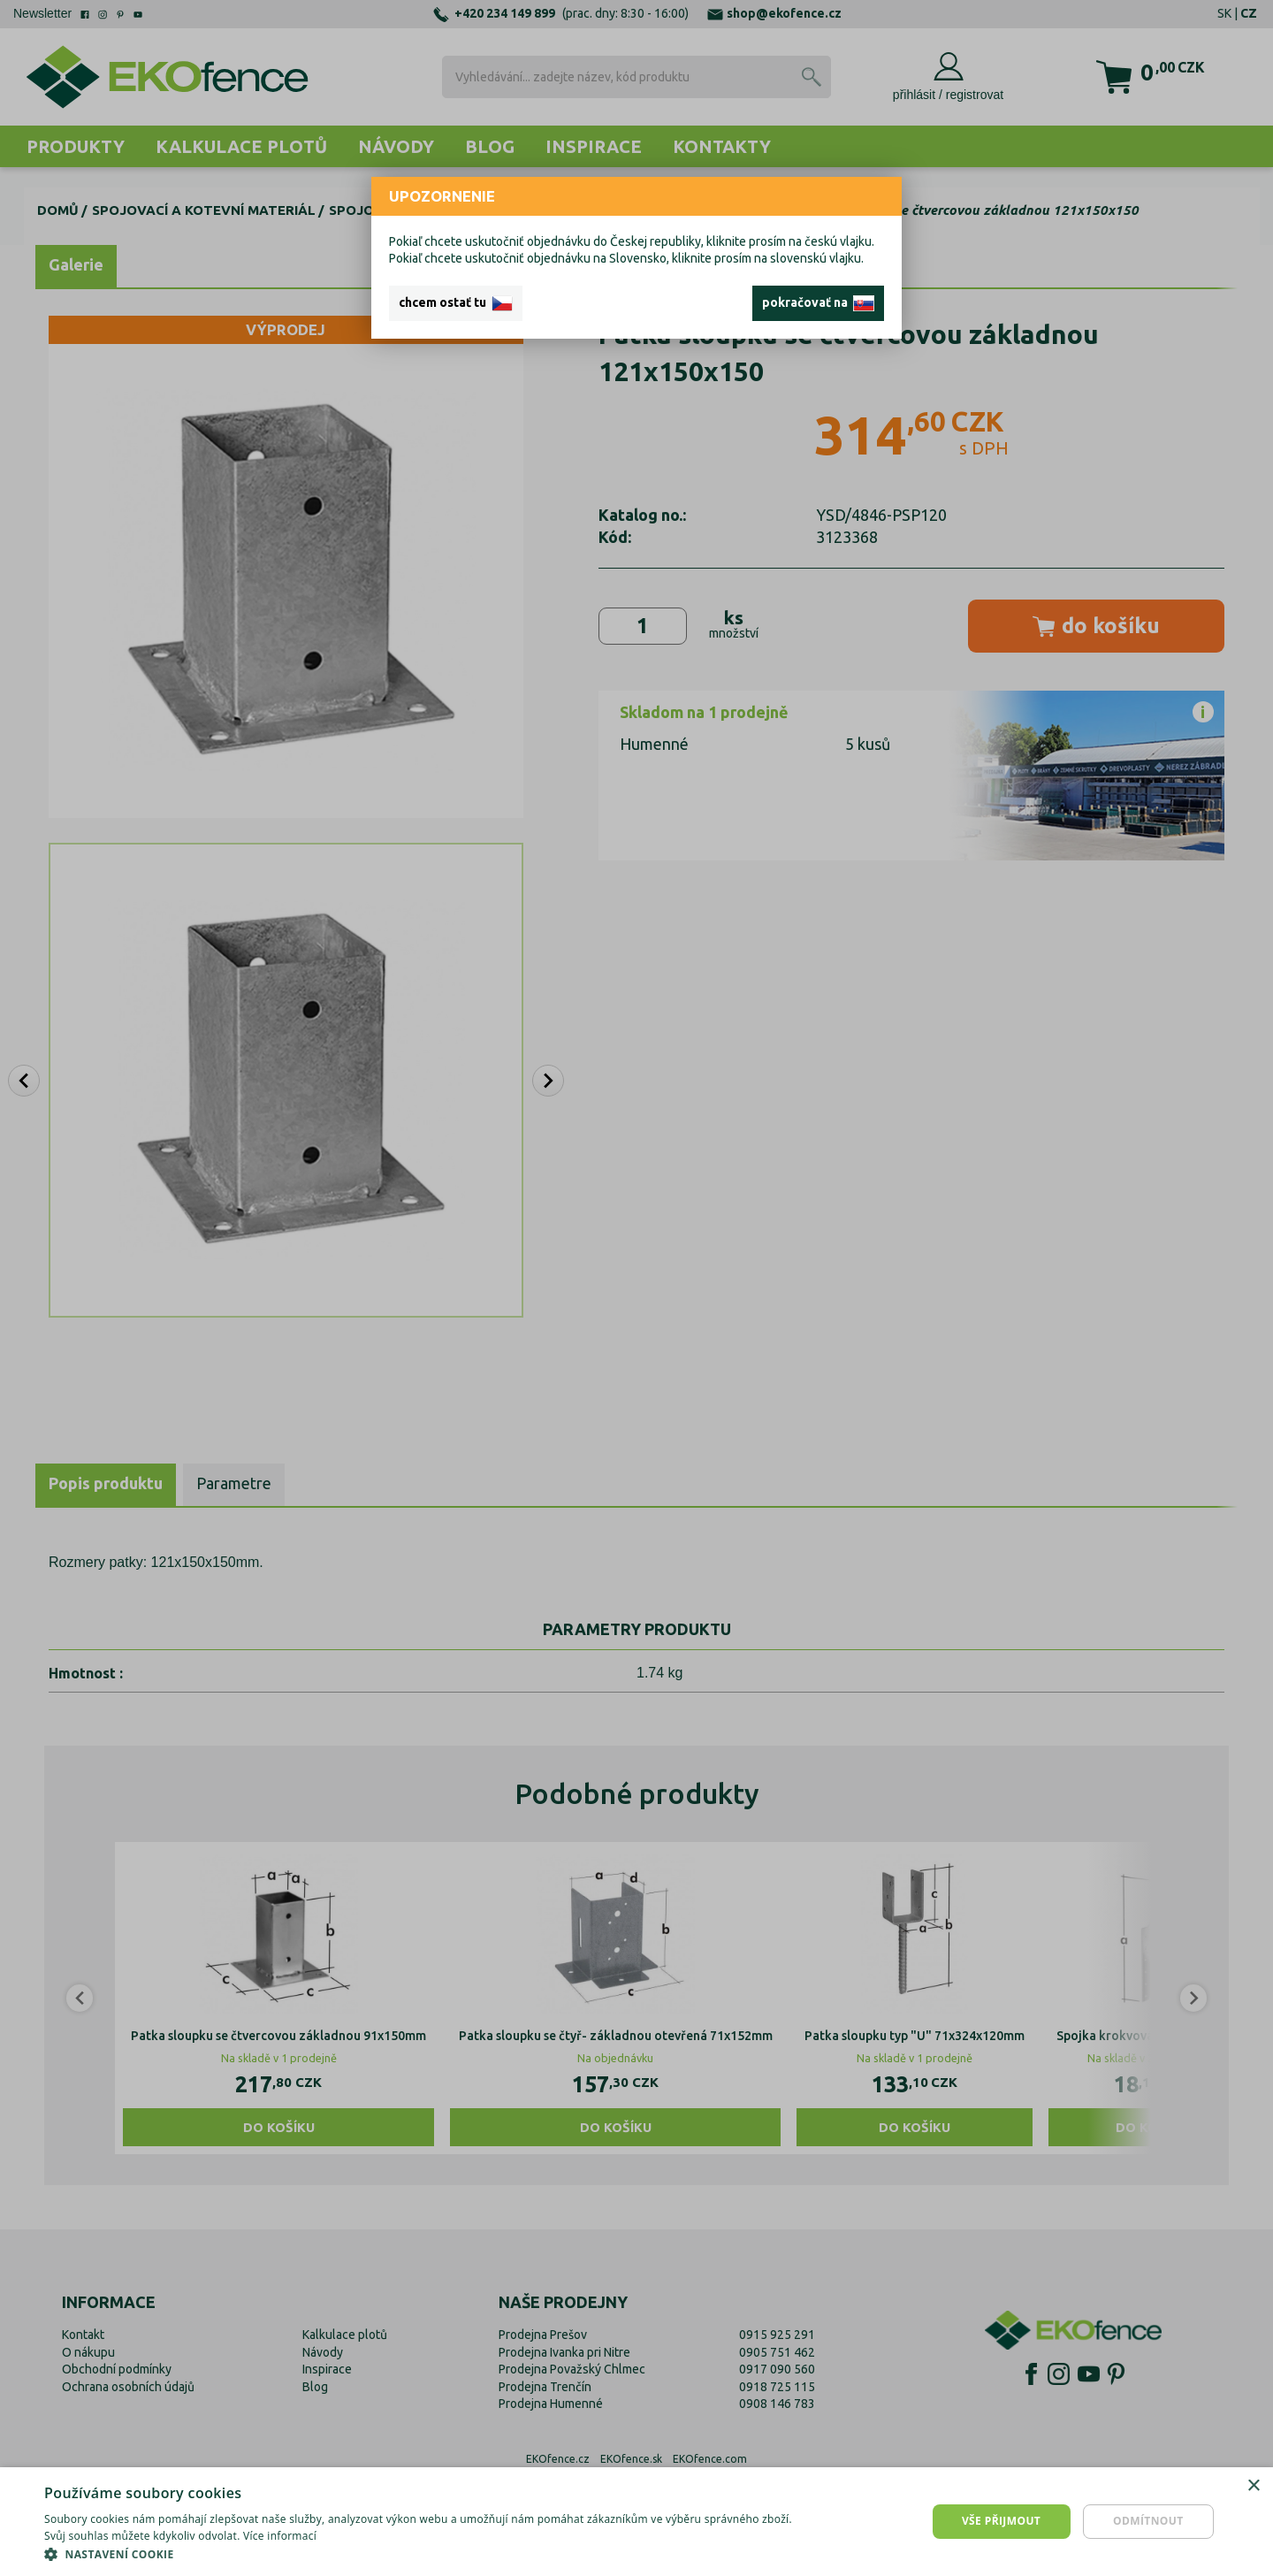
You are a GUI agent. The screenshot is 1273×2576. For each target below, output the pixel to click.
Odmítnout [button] (1148, 2520)
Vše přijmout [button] (1001, 2520)
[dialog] (636, 2521)
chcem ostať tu (456, 303)
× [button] (1253, 2486)
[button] (426, 2554)
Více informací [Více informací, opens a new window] (279, 2535)
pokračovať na (818, 303)
